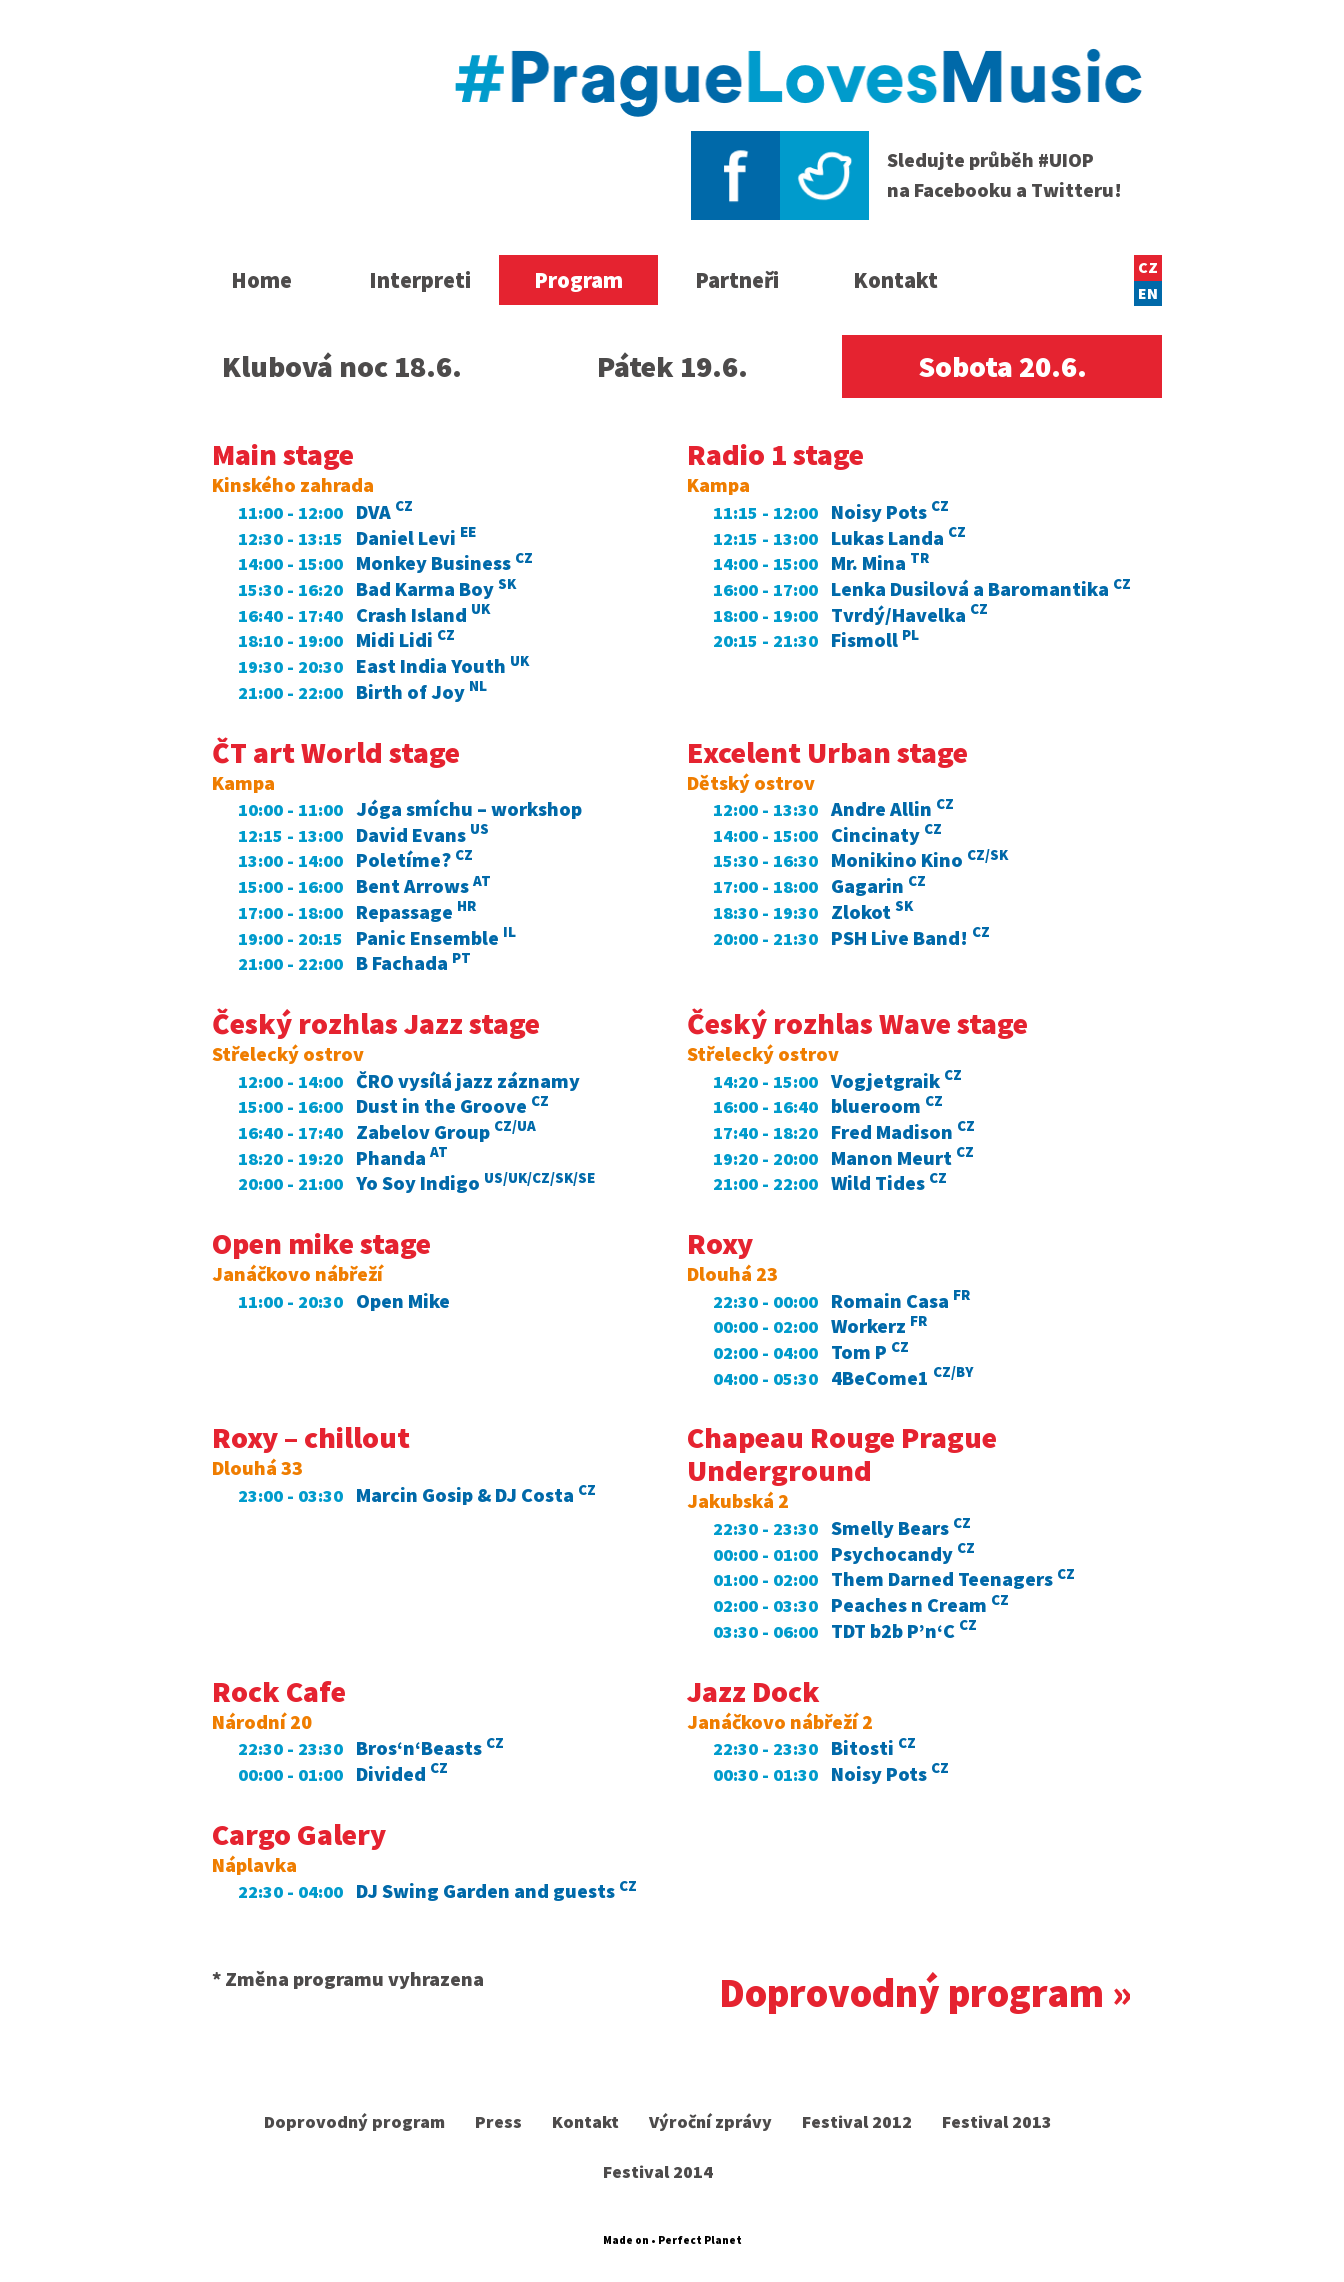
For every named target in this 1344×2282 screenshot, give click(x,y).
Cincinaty (886, 834)
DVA (384, 511)
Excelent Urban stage (827, 752)
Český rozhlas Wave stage (857, 1023)
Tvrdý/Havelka (909, 614)
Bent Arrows (423, 885)
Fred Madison (903, 1131)
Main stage (283, 454)
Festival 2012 (858, 2121)
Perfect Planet (700, 2240)
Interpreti (420, 279)
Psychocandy (903, 1553)
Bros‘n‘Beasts (430, 1747)
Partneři (737, 279)
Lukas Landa (898, 537)
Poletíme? (414, 859)
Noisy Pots (890, 511)
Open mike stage (321, 1243)
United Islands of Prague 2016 (314, 122)
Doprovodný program (354, 2121)
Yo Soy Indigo (475, 1182)
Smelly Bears (901, 1527)
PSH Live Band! (910, 937)
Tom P (870, 1351)
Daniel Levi (416, 537)
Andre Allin (892, 808)
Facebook (735, 175)
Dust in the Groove (452, 1105)
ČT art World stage (336, 752)
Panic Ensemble (436, 937)
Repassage (416, 911)
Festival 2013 (998, 2121)
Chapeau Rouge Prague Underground (842, 1453)
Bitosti (873, 1747)
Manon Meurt (902, 1157)
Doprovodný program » (925, 1993)
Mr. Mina (880, 562)
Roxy (720, 1243)
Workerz (879, 1325)
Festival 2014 (658, 2171)
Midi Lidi (405, 639)
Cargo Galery (299, 1834)
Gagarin (878, 885)
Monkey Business (444, 562)
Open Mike (403, 1300)
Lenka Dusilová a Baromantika (981, 588)
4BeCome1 (902, 1377)
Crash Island (423, 614)
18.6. (342, 366)
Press (498, 2121)
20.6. (1002, 366)
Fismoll (875, 639)
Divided (402, 1773)
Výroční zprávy (711, 2121)
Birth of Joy (421, 691)
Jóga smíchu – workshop (469, 808)
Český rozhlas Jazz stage (376, 1023)
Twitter (824, 175)
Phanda (402, 1157)
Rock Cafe (279, 1691)
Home (261, 279)
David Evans (422, 834)
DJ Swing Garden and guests (496, 1890)
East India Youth (442, 665)
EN (1148, 293)
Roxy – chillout (311, 1437)
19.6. (672, 366)
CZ (1148, 267)
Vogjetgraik (896, 1080)
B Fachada (413, 962)
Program (578, 279)
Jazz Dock (753, 1691)
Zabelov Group (446, 1131)
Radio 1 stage (775, 454)
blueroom (887, 1105)
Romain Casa (900, 1300)
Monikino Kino (919, 859)
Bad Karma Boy (436, 588)
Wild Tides (889, 1182)
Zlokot (872, 911)
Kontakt (895, 279)
